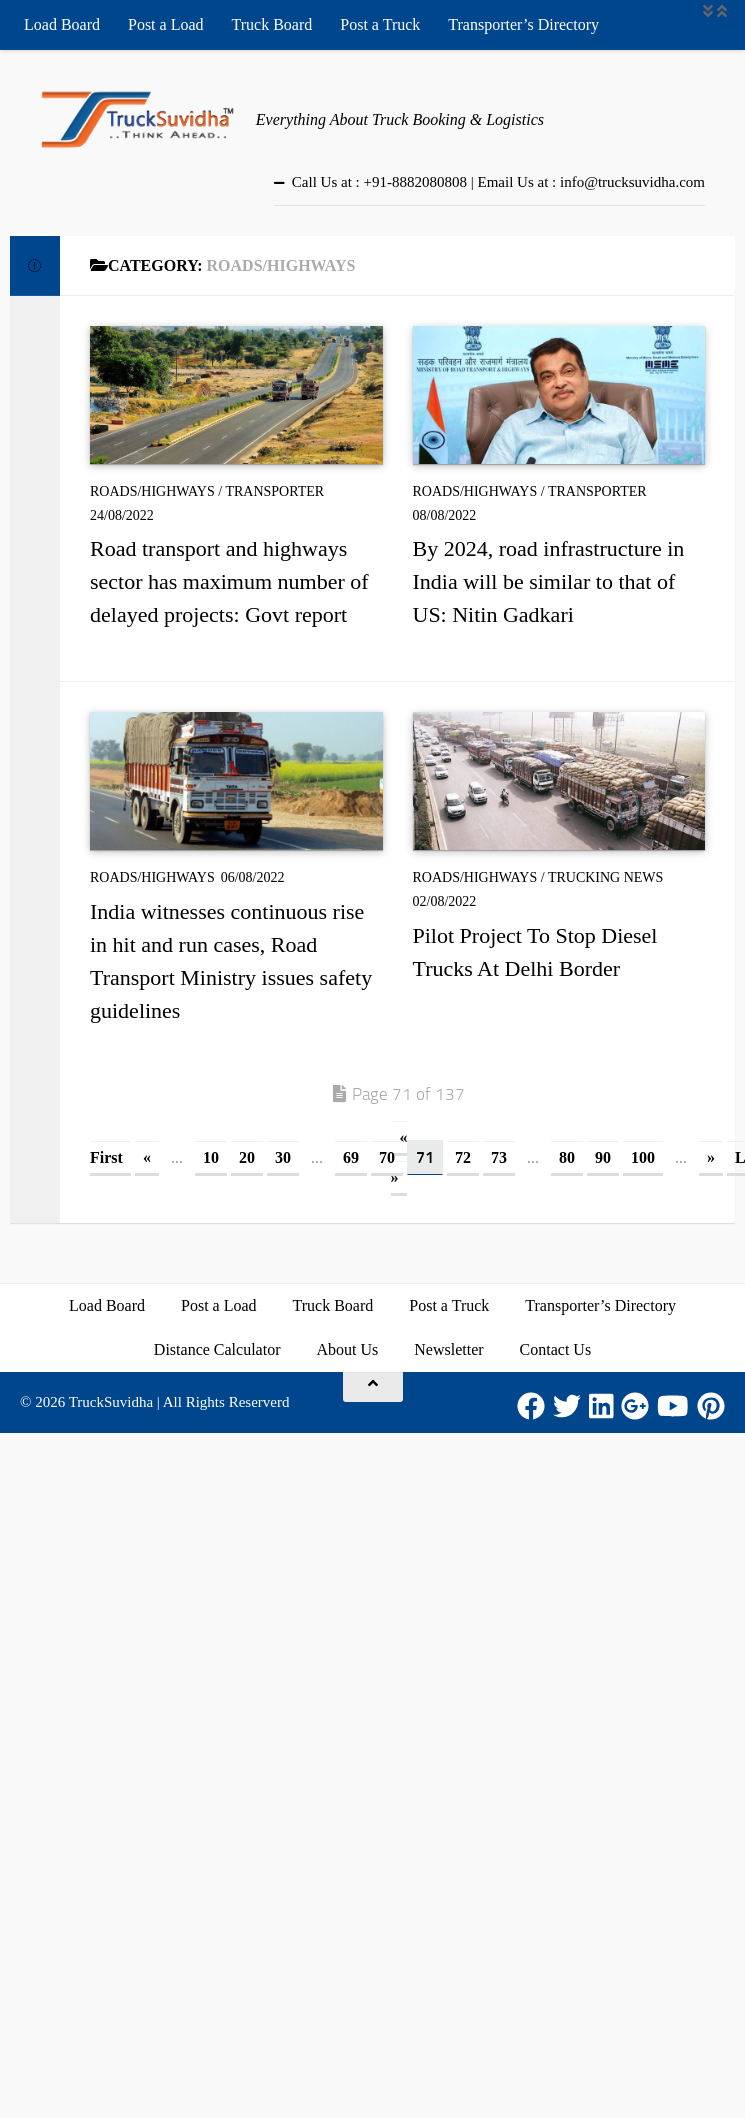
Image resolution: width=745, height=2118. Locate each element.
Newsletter (448, 1349)
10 (211, 1157)
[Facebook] (531, 1406)
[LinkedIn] (601, 1406)
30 (283, 1157)
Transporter (274, 491)
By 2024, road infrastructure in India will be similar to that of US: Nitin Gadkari (549, 581)
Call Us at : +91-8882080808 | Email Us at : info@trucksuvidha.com (498, 182)
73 (499, 1157)
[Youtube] (673, 1406)
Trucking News (606, 877)
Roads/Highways (152, 491)
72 (463, 1157)
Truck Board (272, 24)
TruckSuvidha (111, 1402)
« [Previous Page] (147, 1157)
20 (247, 1157)
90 (603, 1157)
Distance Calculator (217, 1349)
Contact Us (556, 1349)
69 (351, 1157)
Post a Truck (380, 24)
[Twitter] (567, 1406)
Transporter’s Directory (523, 24)
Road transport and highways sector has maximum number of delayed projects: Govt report (229, 581)
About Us (347, 1349)
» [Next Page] (711, 1157)
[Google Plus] (635, 1406)
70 (387, 1157)
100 (643, 1157)
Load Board (62, 24)
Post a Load (166, 24)
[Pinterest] (711, 1406)
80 (567, 1157)
